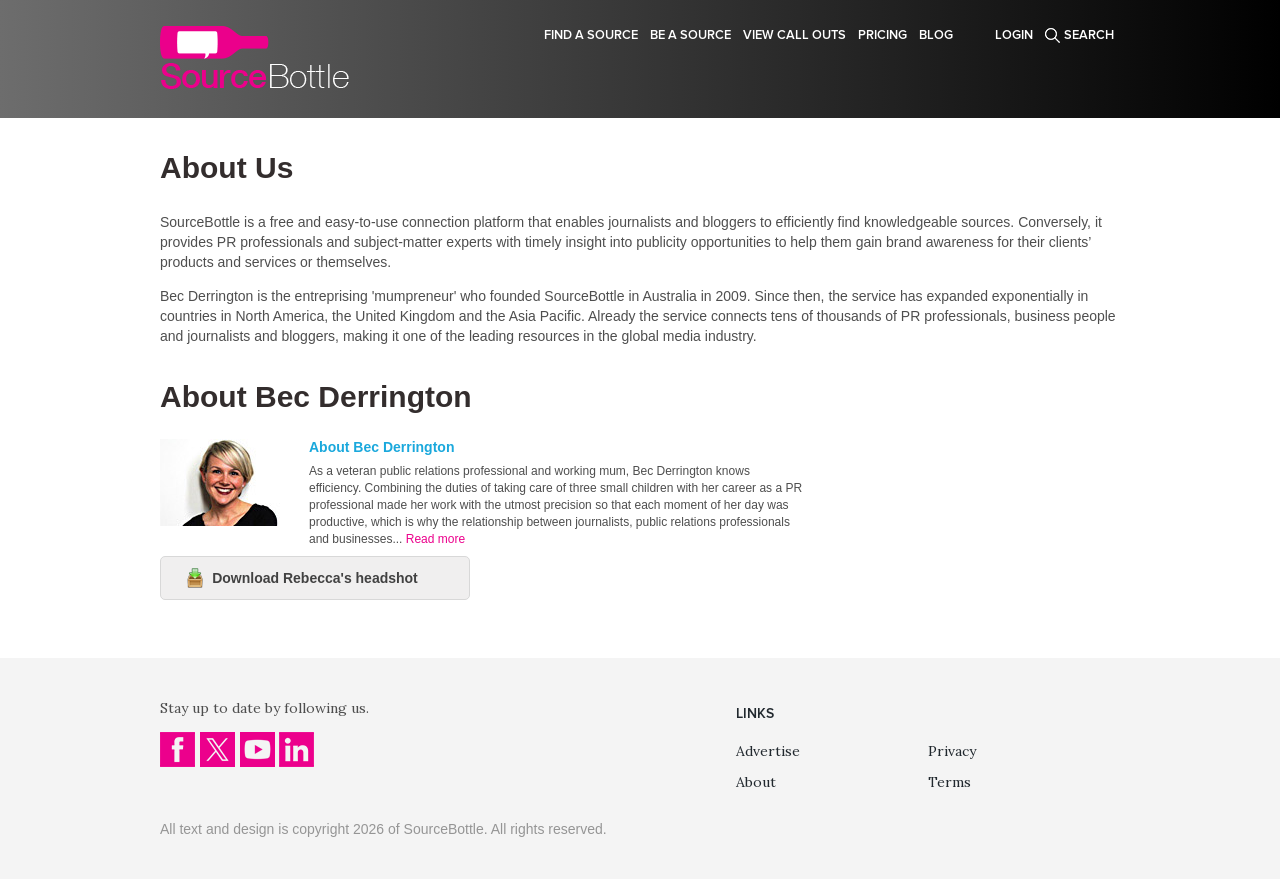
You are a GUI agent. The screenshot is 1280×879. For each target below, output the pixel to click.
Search (1089, 35)
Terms (949, 782)
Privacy (952, 751)
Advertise (768, 751)
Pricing (882, 35)
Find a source (591, 35)
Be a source (690, 35)
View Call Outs (794, 35)
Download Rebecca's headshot (315, 578)
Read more (435, 539)
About (756, 782)
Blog (936, 35)
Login (1014, 35)
